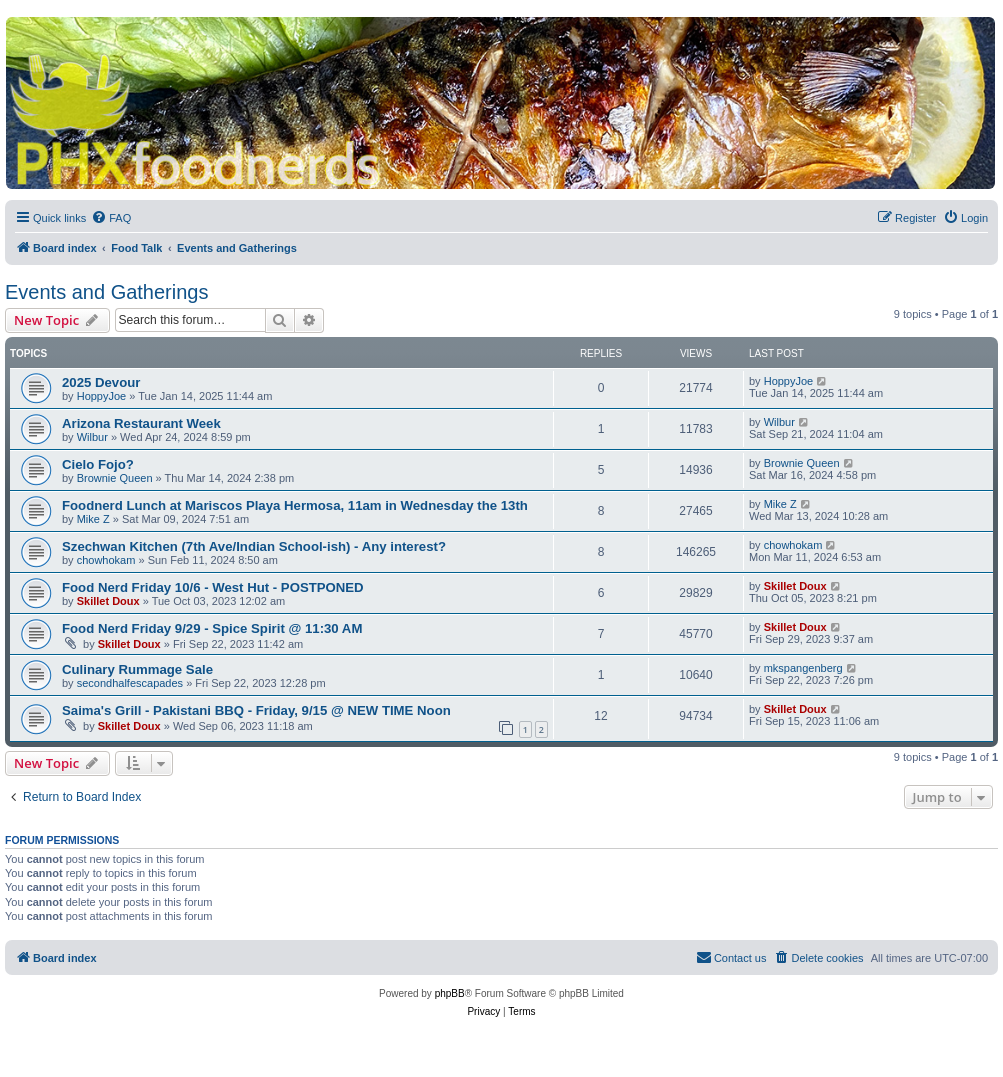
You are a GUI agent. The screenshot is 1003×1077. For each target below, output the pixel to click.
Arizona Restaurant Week (141, 423)
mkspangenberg (803, 668)
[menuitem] (111, 218)
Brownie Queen (115, 478)
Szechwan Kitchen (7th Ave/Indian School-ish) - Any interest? (254, 546)
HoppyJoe (102, 396)
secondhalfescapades (130, 683)
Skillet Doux (108, 601)
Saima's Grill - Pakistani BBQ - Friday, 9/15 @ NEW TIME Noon (256, 710)
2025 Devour (101, 382)
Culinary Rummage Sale (137, 669)
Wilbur (92, 437)
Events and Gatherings (106, 292)
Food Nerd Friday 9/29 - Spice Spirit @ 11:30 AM (212, 628)
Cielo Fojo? (98, 464)
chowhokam (106, 560)
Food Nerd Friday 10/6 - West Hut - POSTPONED (213, 587)
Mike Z (93, 519)
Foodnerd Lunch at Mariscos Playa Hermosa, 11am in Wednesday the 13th (295, 505)
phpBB (450, 993)
